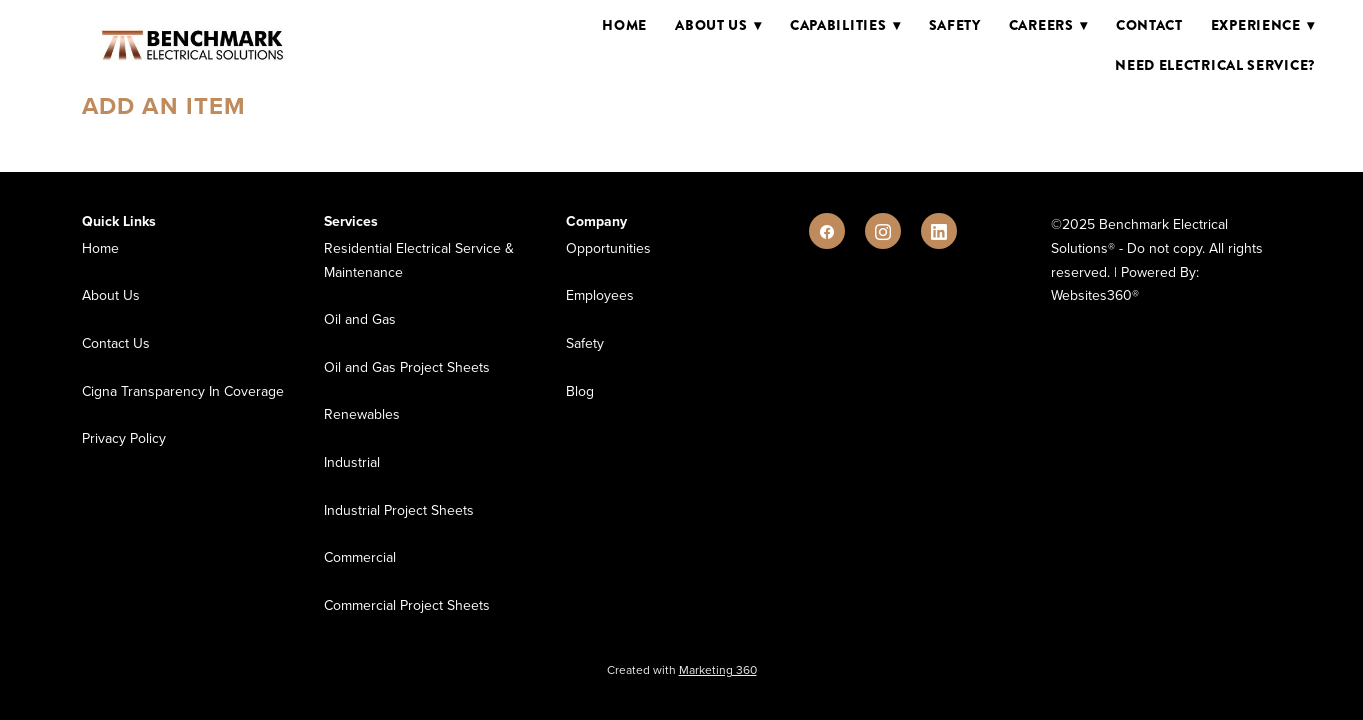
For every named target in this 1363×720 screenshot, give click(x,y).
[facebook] (827, 231)
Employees (600, 295)
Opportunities (608, 248)
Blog (580, 391)
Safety (955, 25)
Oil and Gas (360, 319)
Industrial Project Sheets (399, 510)
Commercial (360, 557)
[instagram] (883, 231)
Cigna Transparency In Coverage (183, 391)
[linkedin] (939, 231)
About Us (111, 295)
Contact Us (116, 343)
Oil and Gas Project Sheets (407, 367)
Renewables (362, 414)
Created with (682, 669)
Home (624, 25)
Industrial (352, 462)
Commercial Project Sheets (407, 605)
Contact (1149, 25)
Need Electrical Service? (1215, 65)
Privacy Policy (124, 438)
